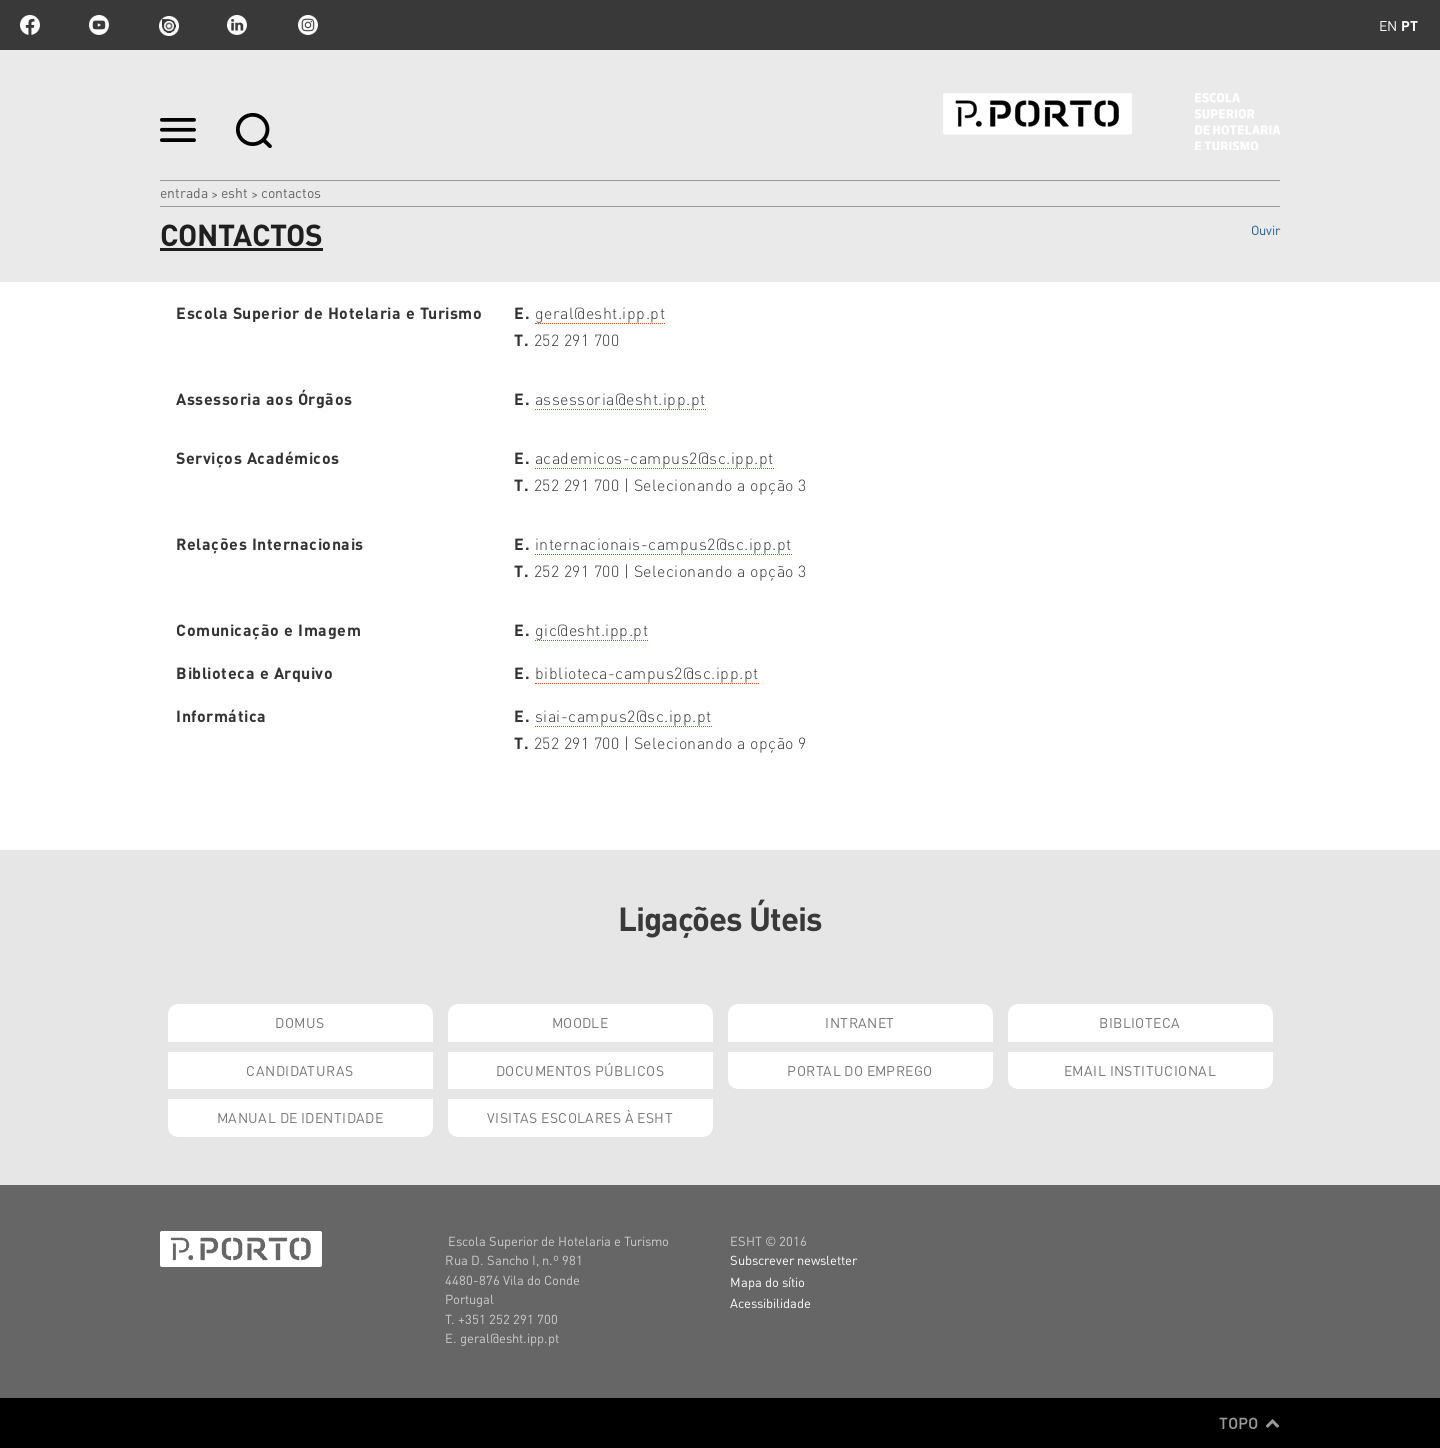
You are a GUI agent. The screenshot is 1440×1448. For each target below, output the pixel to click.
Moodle (580, 1022)
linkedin (237, 25)
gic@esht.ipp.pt (592, 629)
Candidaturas (299, 1070)
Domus (299, 1022)
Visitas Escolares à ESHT (580, 1117)
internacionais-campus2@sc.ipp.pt (663, 543)
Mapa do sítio (767, 1281)
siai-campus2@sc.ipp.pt (623, 715)
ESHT (234, 192)
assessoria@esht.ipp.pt (620, 398)
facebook (30, 25)
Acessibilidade (770, 1302)
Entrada (184, 192)
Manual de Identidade (300, 1117)
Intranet (859, 1022)
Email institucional (1140, 1070)
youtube (99, 25)
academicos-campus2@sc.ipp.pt (654, 457)
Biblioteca (1139, 1022)
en (1388, 25)
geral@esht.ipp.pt (600, 312)
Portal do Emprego (859, 1070)
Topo (1249, 1423)
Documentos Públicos (580, 1070)
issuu (168, 25)
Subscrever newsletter (793, 1259)
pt (1409, 25)
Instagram (306, 25)
